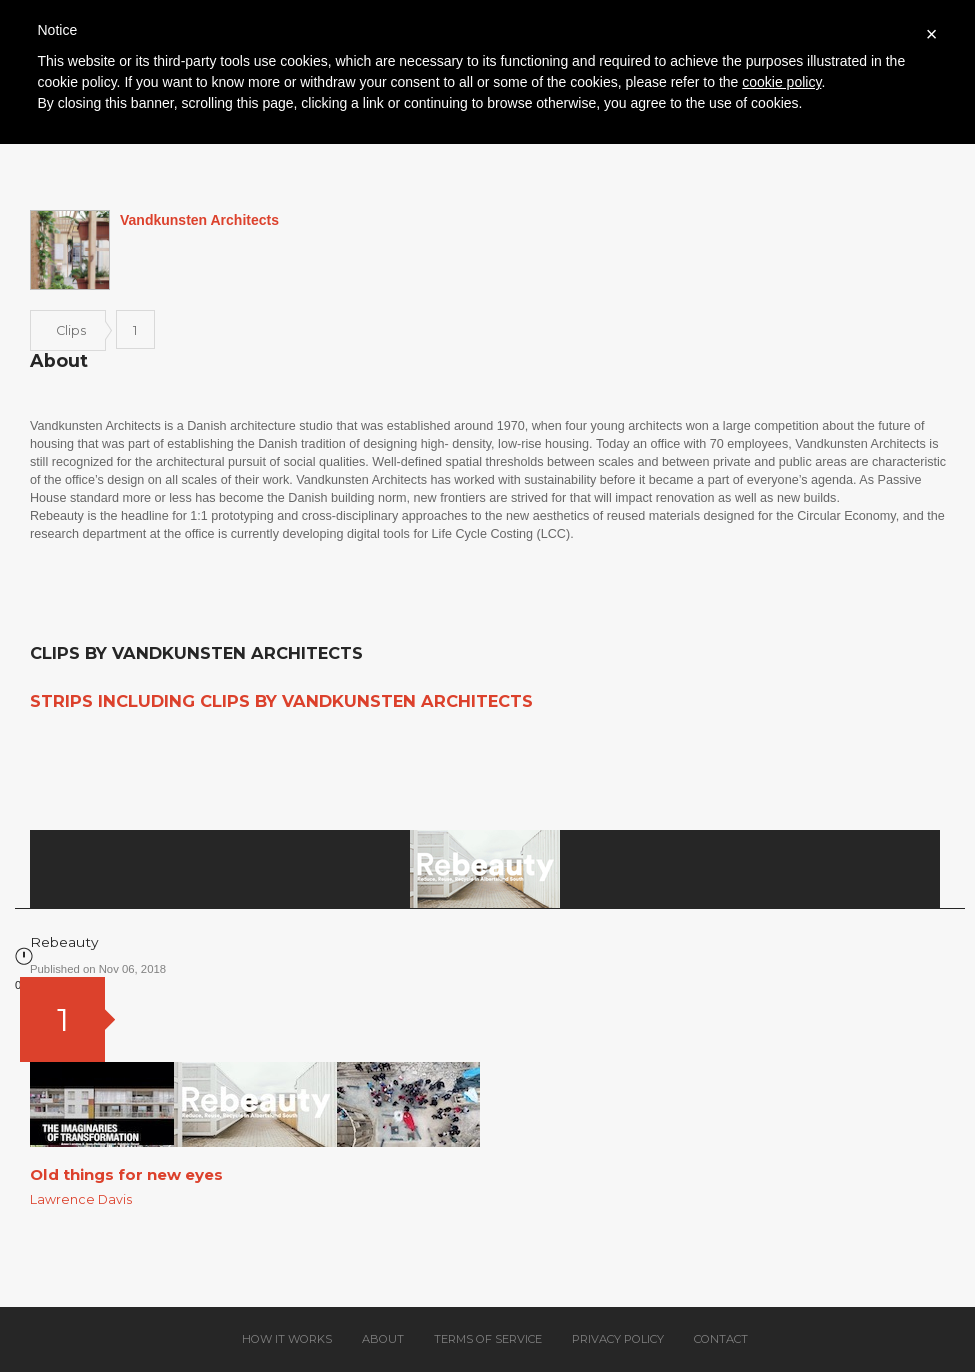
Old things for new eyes (126, 1174)
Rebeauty (64, 942)
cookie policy (781, 82)
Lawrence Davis (81, 1199)
